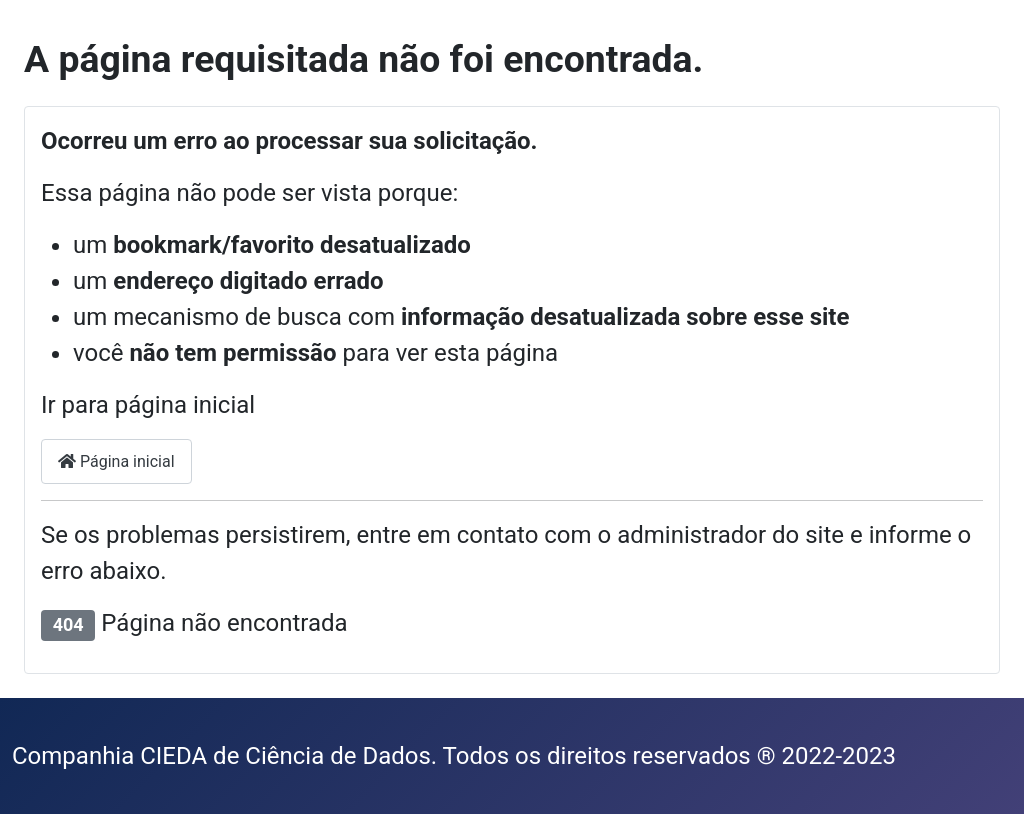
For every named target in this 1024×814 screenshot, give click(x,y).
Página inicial (116, 461)
